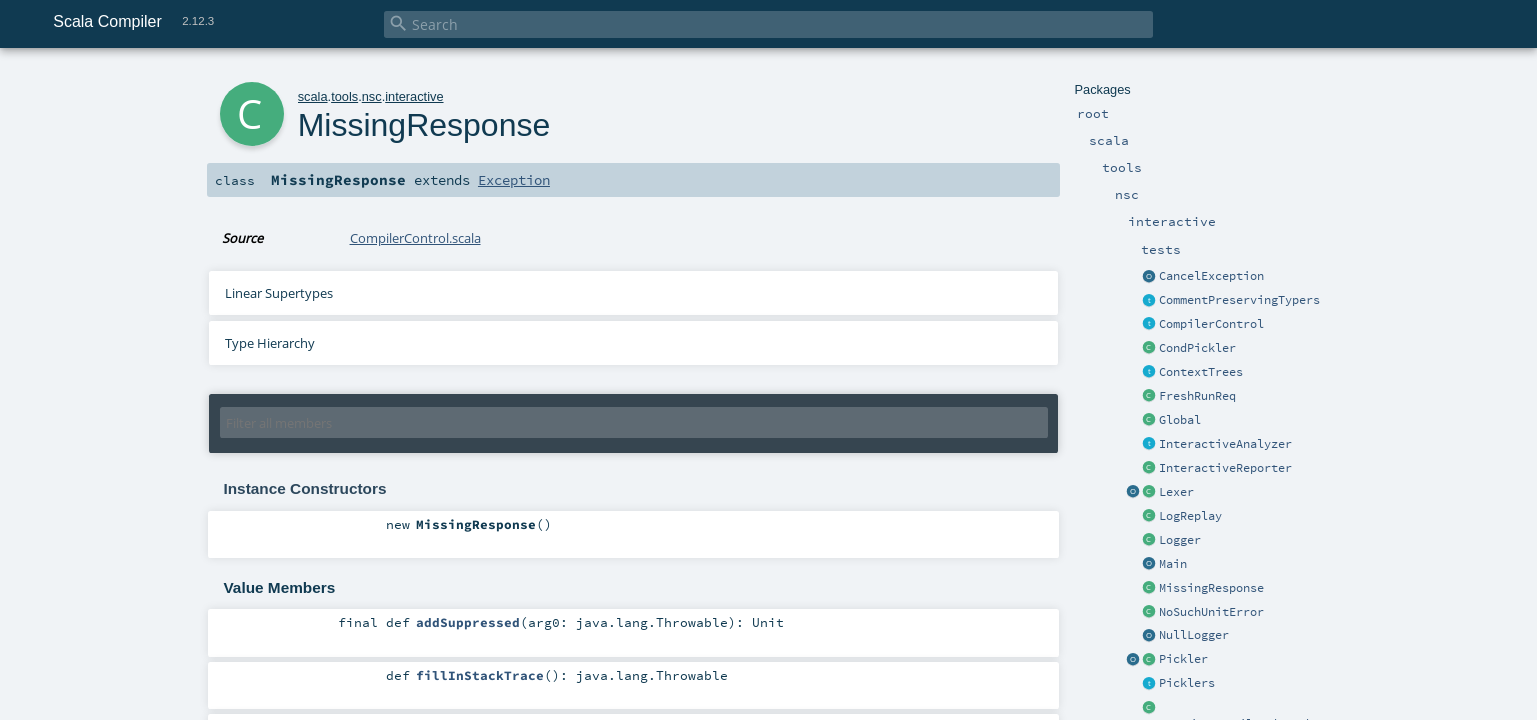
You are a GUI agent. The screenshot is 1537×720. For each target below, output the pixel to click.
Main (1173, 564)
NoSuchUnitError (1211, 612)
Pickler (1183, 659)
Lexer (1176, 492)
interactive (414, 96)
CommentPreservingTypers (1239, 300)
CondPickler (1197, 348)
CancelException (1211, 276)
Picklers (1187, 683)
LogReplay (1190, 516)
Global (1180, 420)
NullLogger (1194, 635)
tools (344, 96)
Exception (514, 180)
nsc (372, 96)
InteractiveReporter (1225, 468)
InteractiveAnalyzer (1225, 444)
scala (313, 96)
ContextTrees (1201, 372)
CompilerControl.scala (415, 238)
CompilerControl (1211, 324)
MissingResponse (1211, 588)
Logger (1180, 540)
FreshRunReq (1197, 396)
